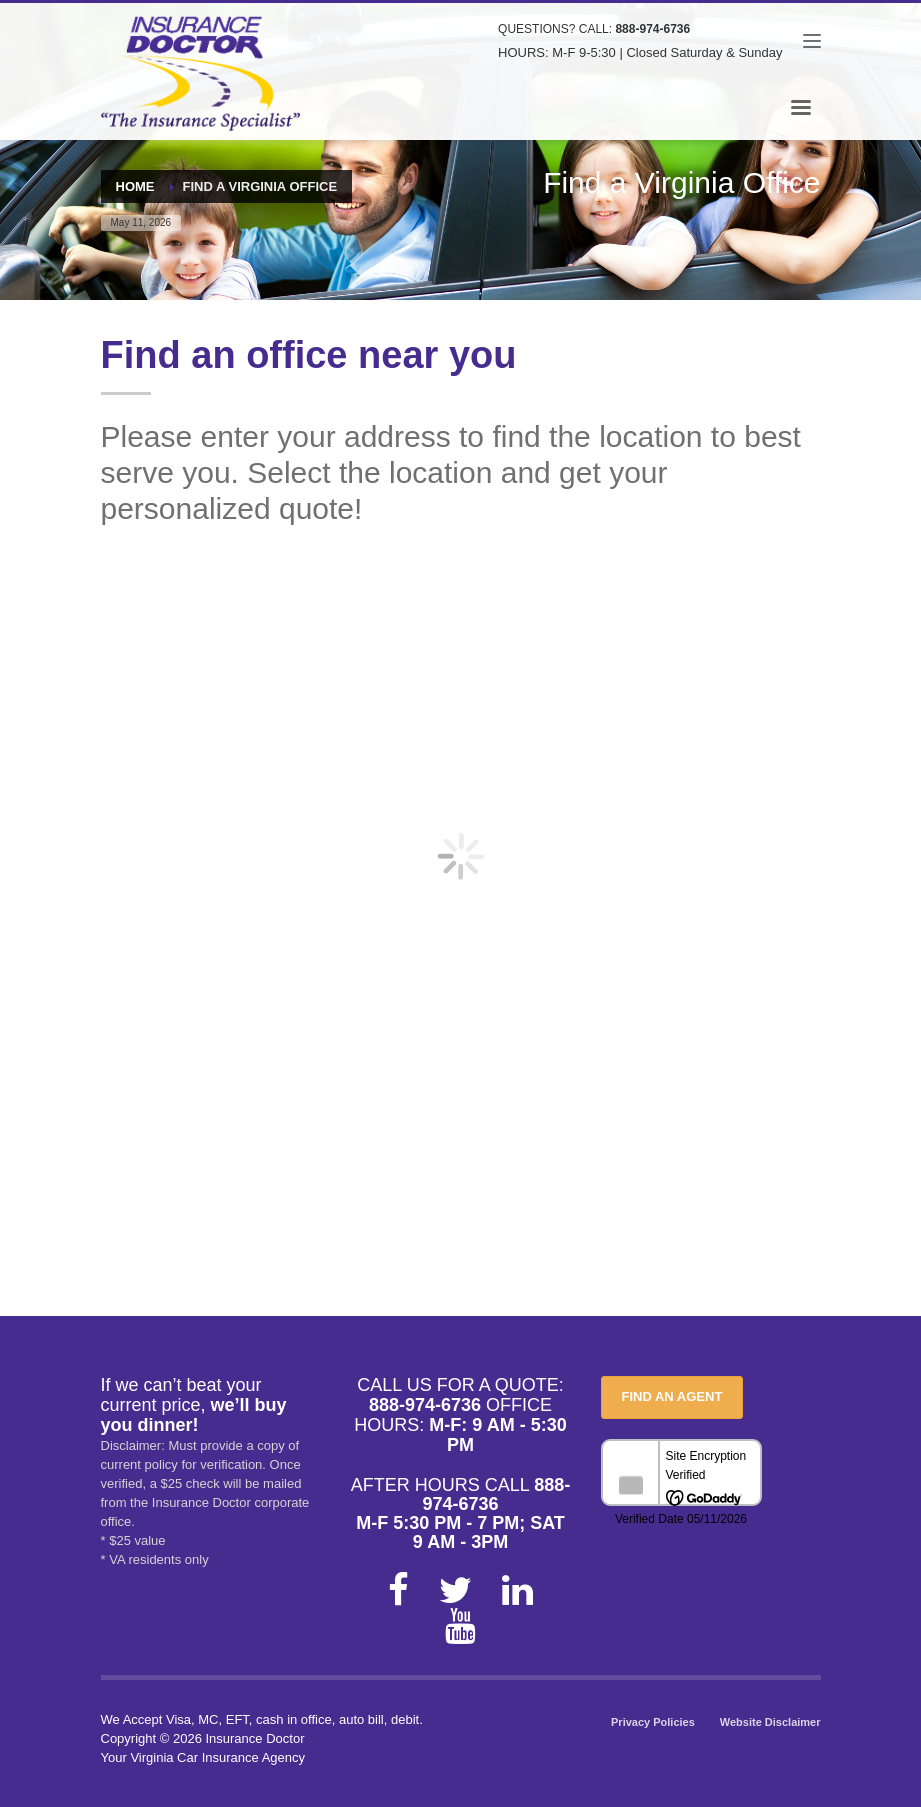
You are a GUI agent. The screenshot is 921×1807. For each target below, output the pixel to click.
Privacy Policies (653, 1722)
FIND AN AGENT (672, 1396)
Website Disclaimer (770, 1722)
